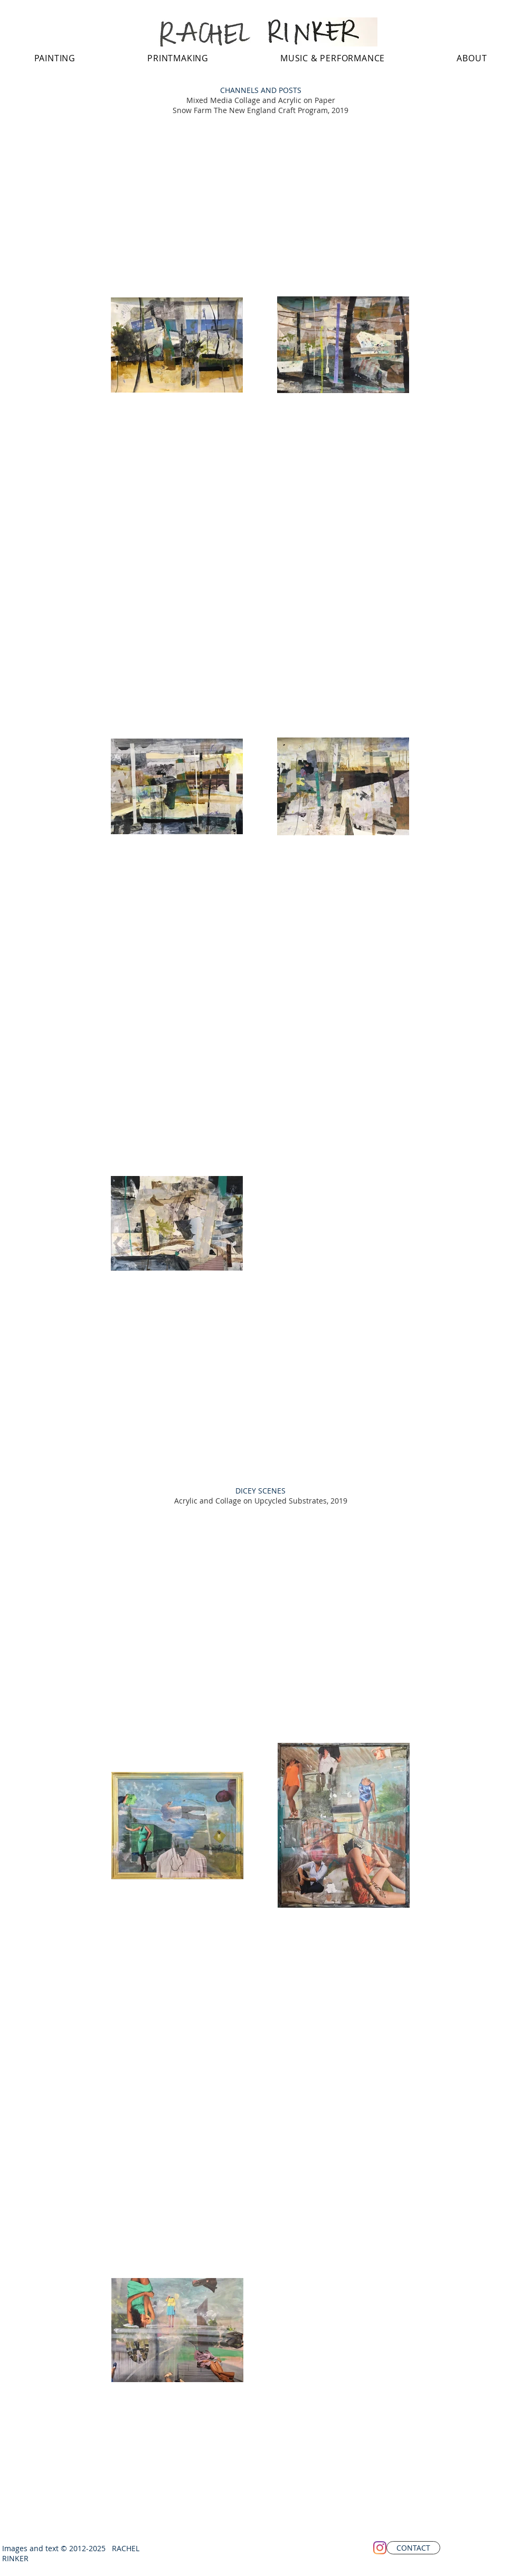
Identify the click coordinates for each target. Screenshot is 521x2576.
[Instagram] (379, 2547)
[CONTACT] (413, 2547)
